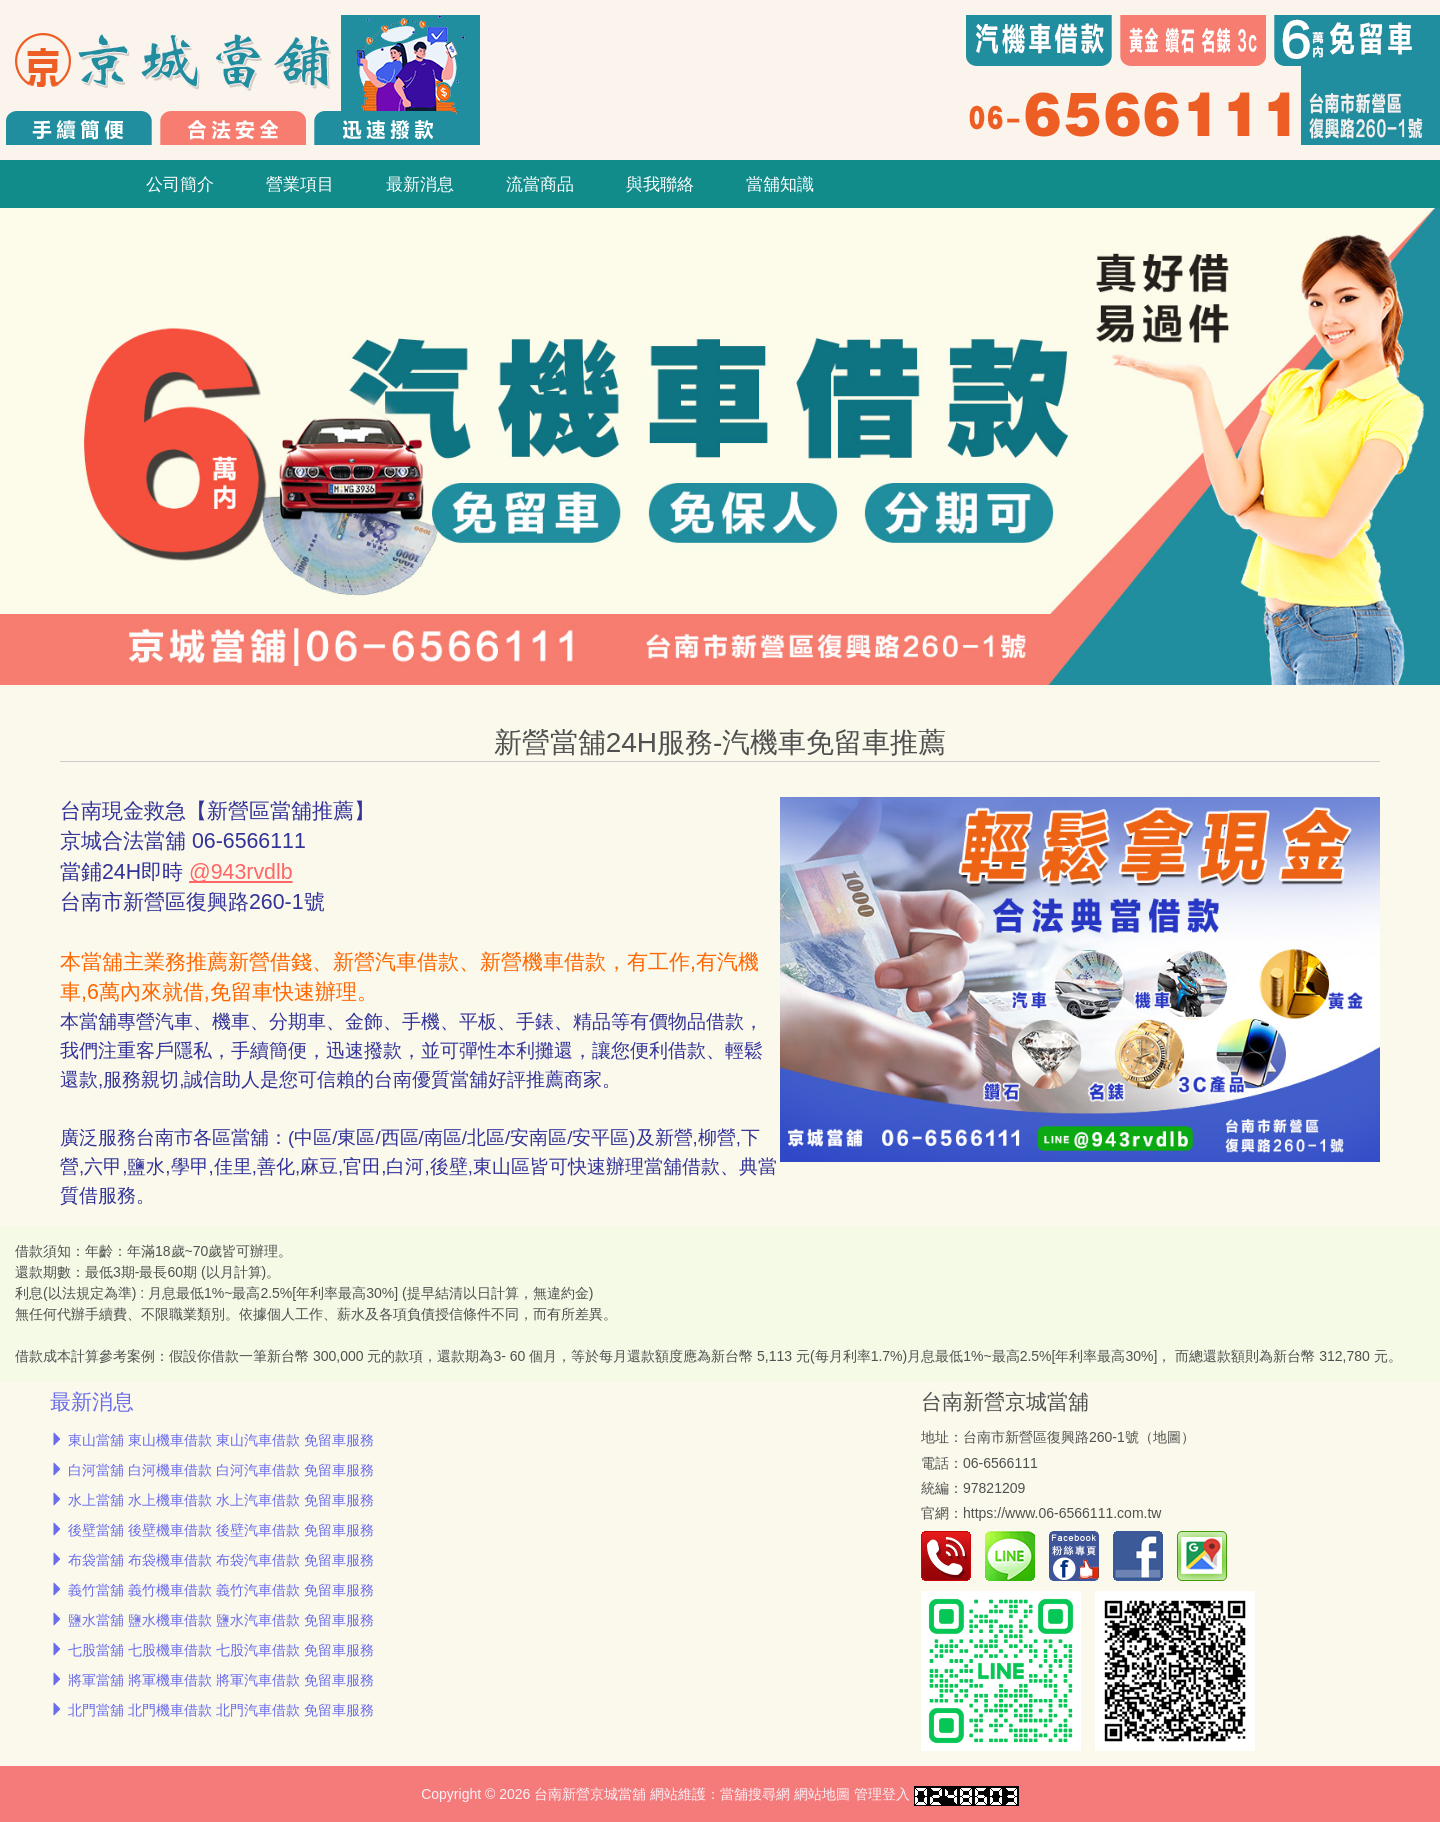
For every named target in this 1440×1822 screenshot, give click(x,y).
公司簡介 (180, 184)
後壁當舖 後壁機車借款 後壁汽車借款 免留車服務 (221, 1530)
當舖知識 (780, 184)
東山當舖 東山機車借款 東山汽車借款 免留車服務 (221, 1440)
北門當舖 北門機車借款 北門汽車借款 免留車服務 (221, 1710)
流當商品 (540, 184)
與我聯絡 (660, 184)
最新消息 (420, 184)
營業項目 (300, 184)
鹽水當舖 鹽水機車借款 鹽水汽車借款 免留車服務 (221, 1620)
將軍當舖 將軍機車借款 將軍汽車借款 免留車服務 (221, 1680)
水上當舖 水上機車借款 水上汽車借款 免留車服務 (221, 1500)
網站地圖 (822, 1794)
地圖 (1167, 1437)
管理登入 (882, 1794)
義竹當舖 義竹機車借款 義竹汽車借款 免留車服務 (221, 1590)
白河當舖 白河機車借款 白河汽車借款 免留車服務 (221, 1470)
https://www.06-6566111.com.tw (1062, 1513)
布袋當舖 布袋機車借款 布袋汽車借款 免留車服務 (221, 1560)
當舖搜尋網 (755, 1794)
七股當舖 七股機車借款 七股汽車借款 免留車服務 (221, 1650)
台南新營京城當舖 (1005, 1401)
